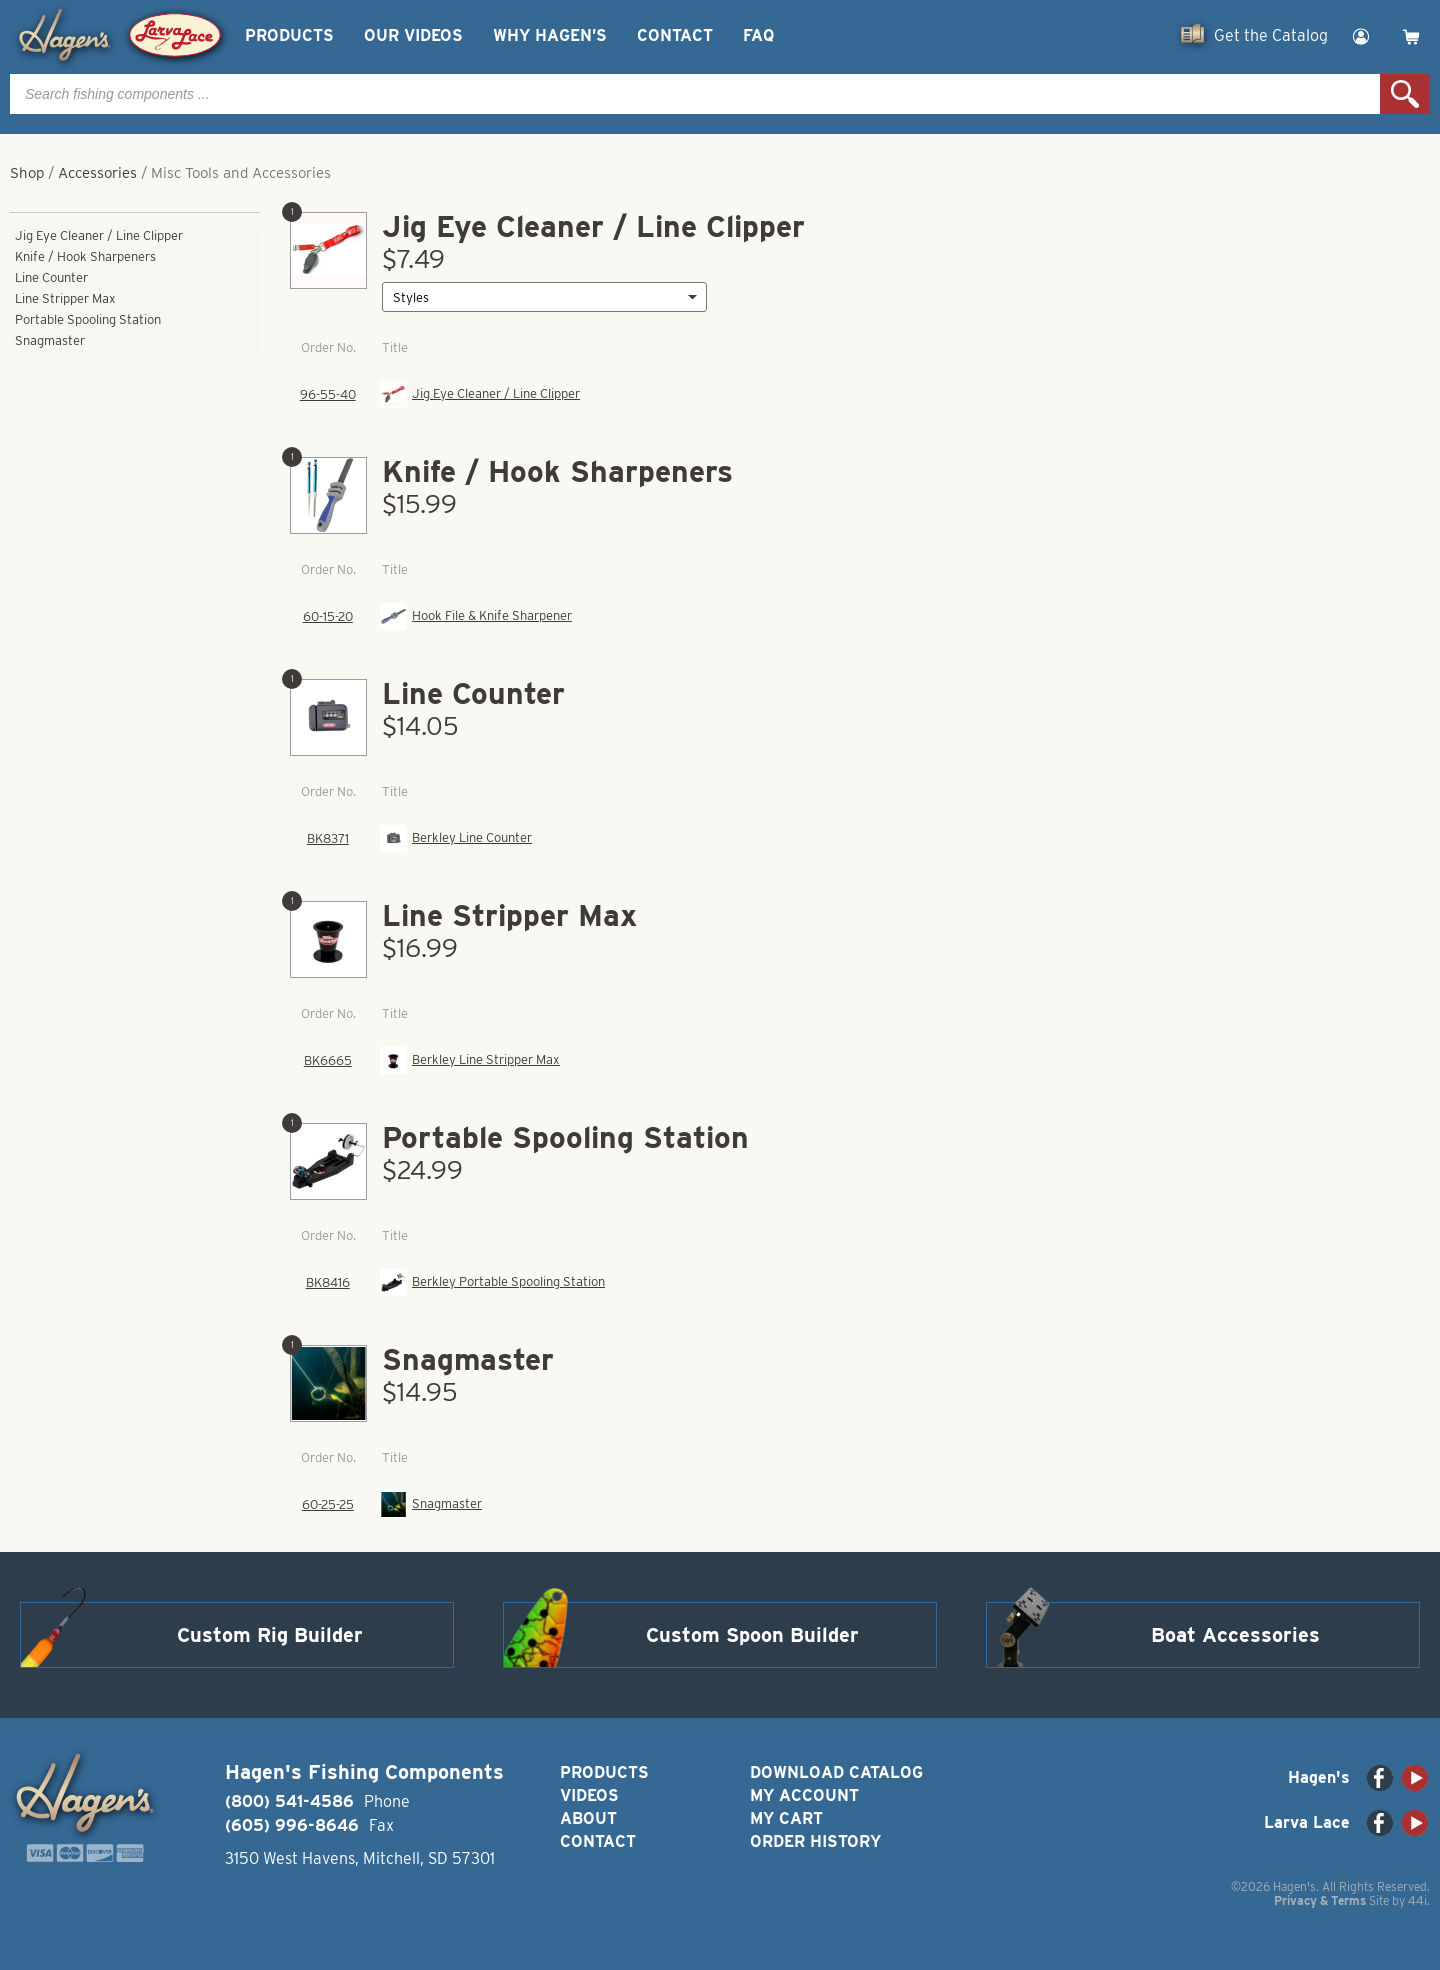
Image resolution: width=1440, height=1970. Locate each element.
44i (1417, 1900)
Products (289, 35)
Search (1405, 94)
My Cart (786, 1818)
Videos (589, 1795)
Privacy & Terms (1320, 1900)
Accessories (97, 173)
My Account (804, 1795)
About (588, 1818)
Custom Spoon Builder (752, 1635)
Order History (815, 1841)
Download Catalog (836, 1772)
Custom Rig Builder (270, 1635)
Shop (27, 173)
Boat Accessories (1235, 1635)
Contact (675, 35)
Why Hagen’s (550, 35)
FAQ (758, 35)
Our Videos (413, 35)
